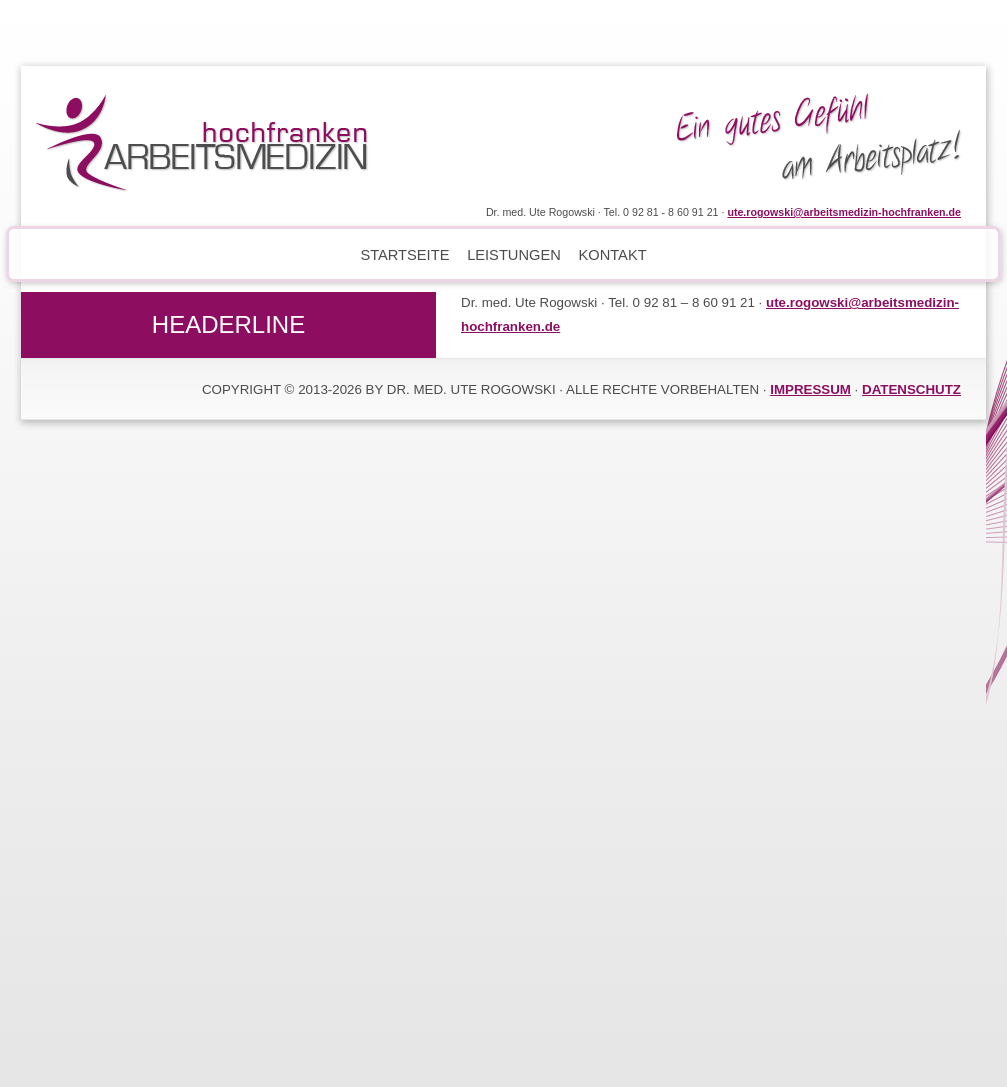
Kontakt (612, 255)
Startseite (404, 255)
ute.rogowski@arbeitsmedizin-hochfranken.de (844, 212)
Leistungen (514, 255)
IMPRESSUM (810, 389)
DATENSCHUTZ (911, 389)
